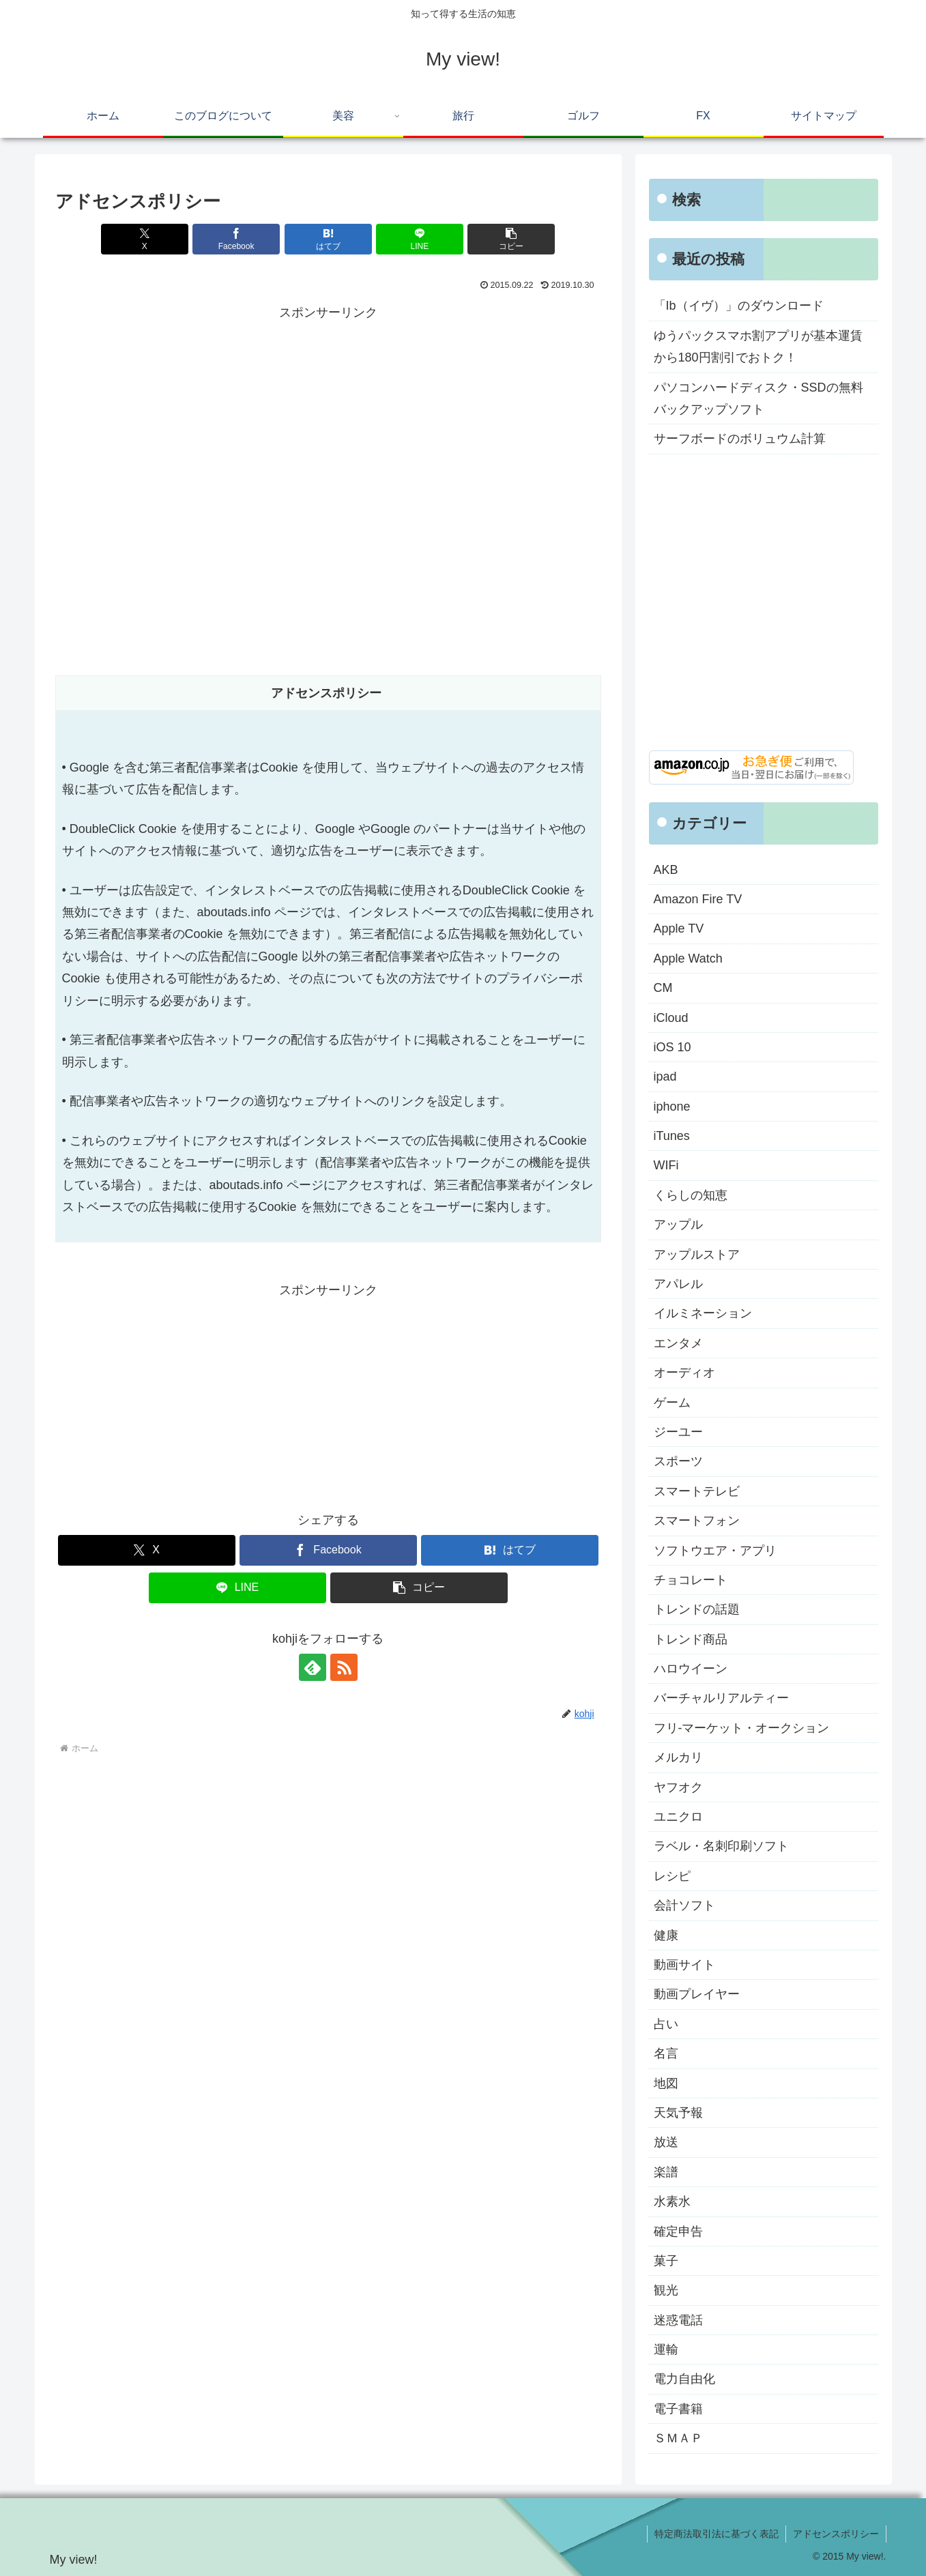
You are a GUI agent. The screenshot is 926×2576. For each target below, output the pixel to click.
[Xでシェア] (144, 239)
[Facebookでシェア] (236, 239)
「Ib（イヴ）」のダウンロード (739, 305)
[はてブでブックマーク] (328, 239)
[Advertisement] (328, 419)
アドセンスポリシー (836, 2533)
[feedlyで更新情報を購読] (312, 1667)
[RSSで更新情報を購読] (344, 1667)
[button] (511, 239)
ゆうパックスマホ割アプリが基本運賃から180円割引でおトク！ (758, 346)
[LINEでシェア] (419, 239)
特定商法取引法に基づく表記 (716, 2533)
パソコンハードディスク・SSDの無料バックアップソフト (758, 398)
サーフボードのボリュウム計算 (740, 438)
